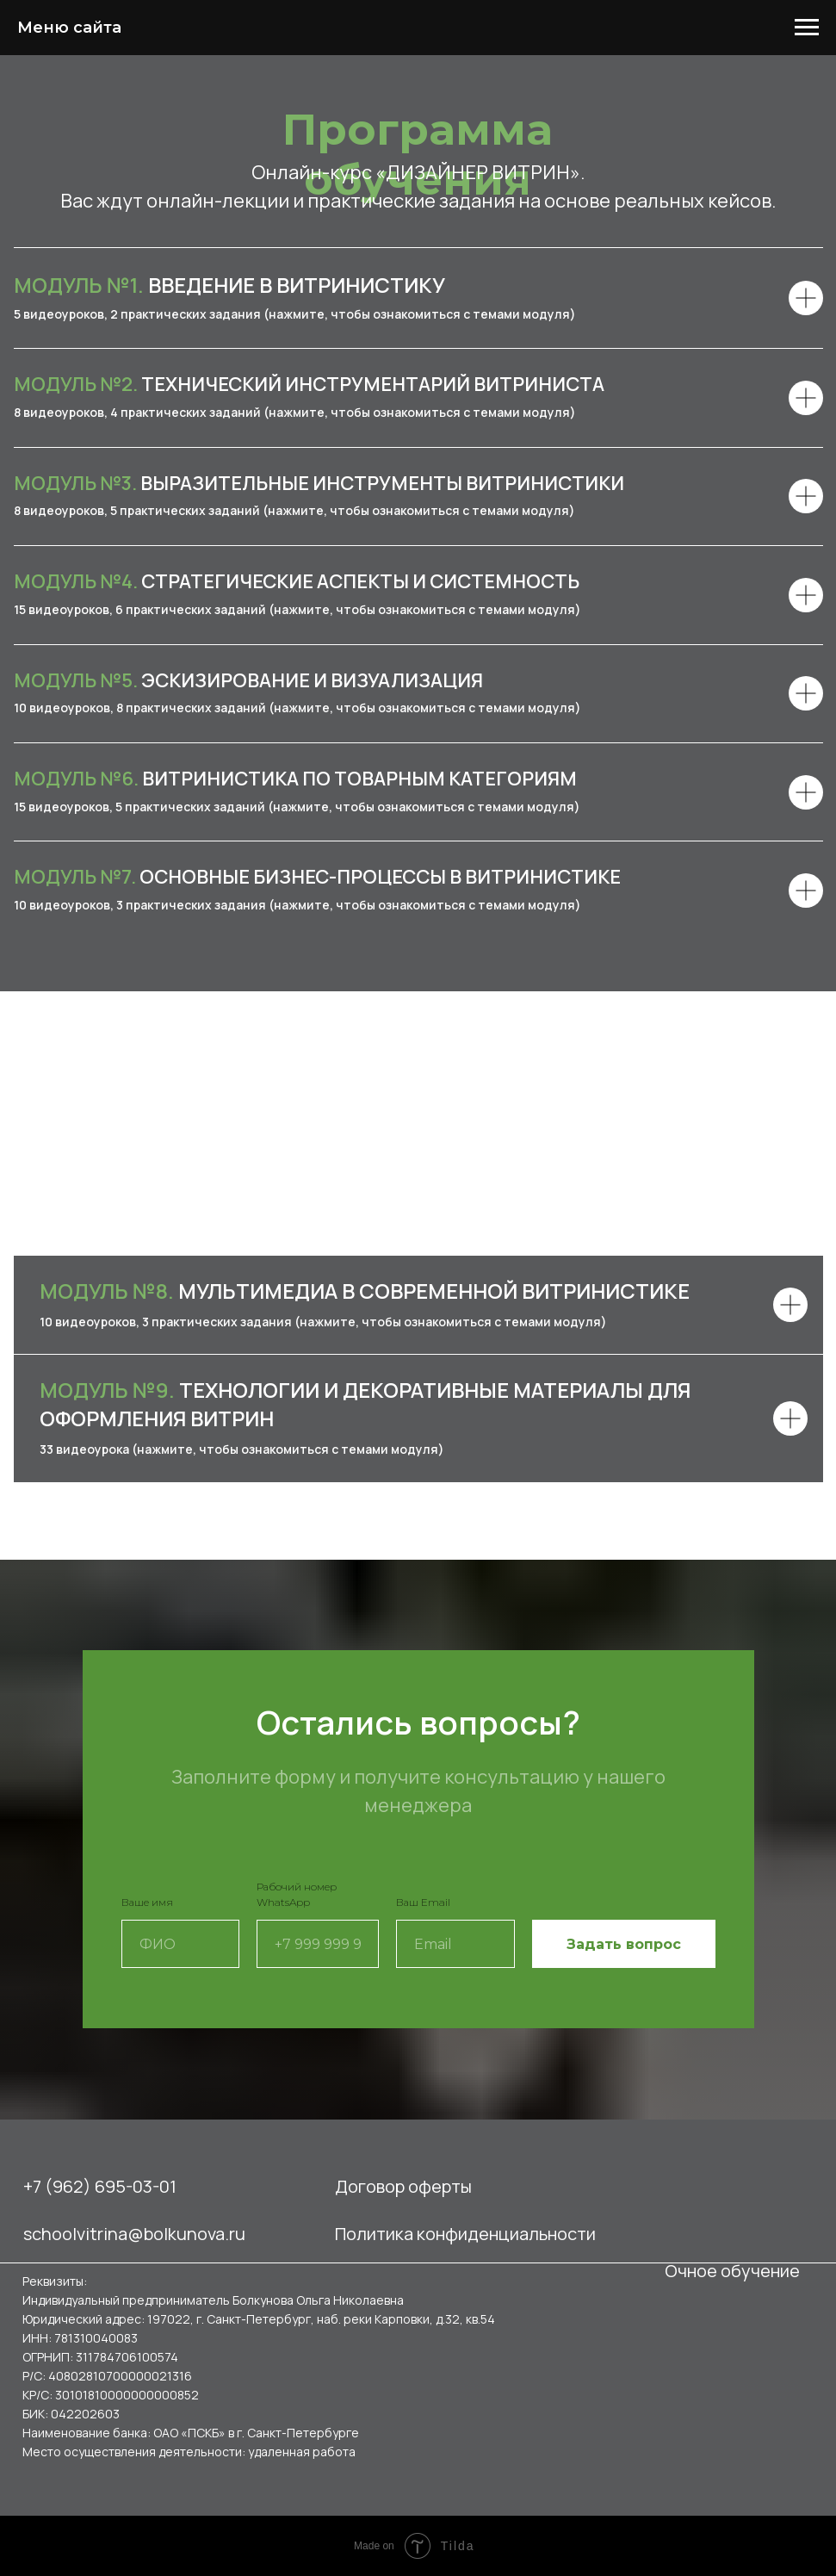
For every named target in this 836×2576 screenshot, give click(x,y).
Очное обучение (732, 2270)
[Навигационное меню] (807, 27)
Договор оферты (403, 2186)
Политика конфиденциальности (465, 2233)
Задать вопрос (624, 1944)
